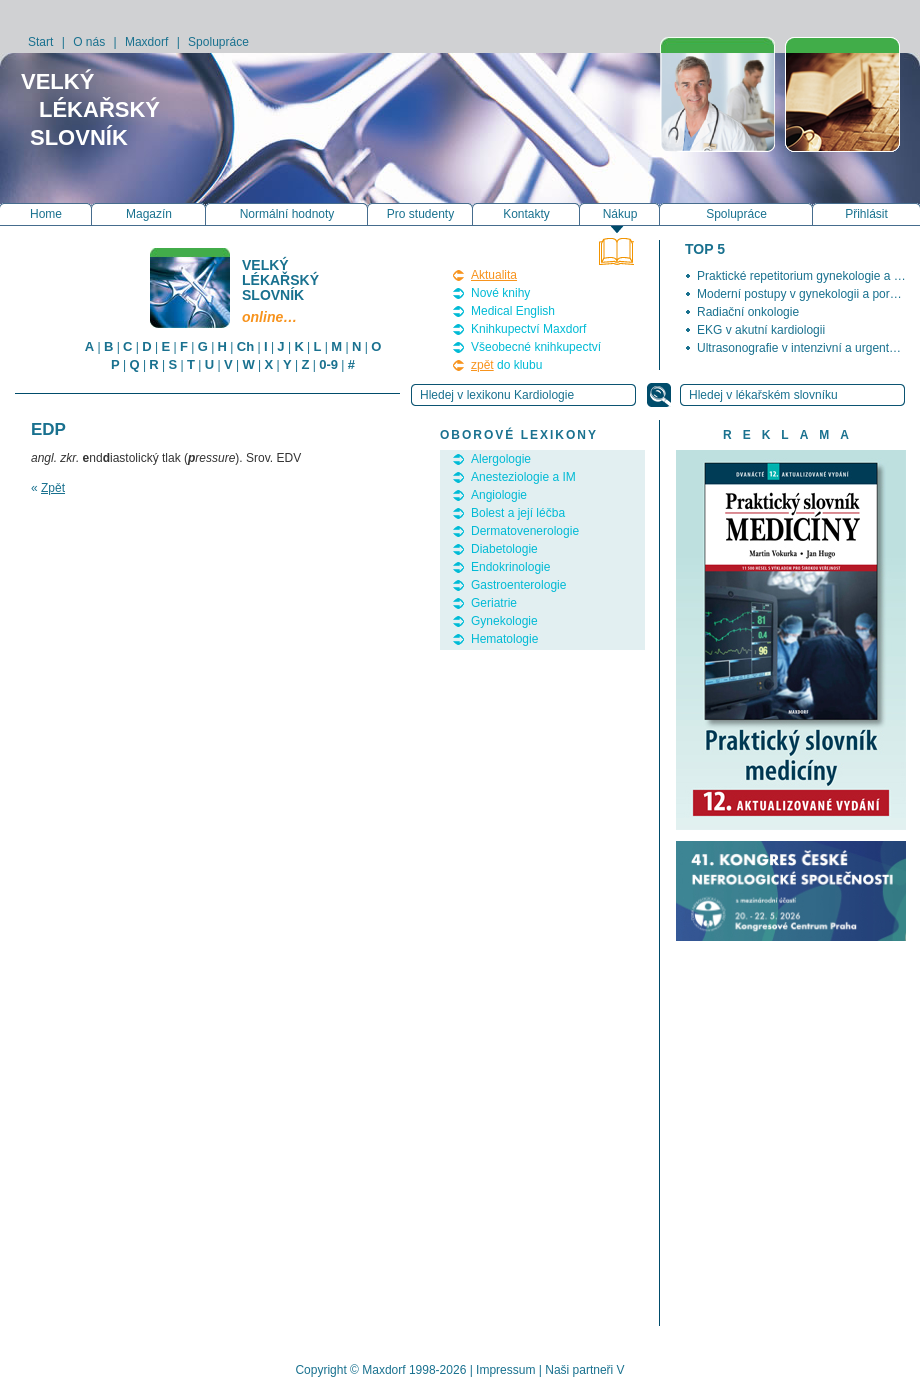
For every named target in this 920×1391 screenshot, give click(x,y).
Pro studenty (420, 214)
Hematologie (504, 639)
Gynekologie (504, 621)
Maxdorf (146, 42)
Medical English (513, 311)
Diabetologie (504, 549)
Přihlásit (866, 214)
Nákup (620, 214)
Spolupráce (218, 42)
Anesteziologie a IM (523, 477)
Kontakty (526, 214)
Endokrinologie (510, 567)
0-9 (328, 364)
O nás (89, 42)
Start (40, 42)
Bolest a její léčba (518, 513)
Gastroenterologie (518, 585)
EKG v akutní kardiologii (761, 330)
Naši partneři (579, 1370)
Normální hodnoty (287, 214)
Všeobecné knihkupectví (536, 347)
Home (46, 214)
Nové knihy (500, 293)
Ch (245, 346)
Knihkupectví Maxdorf (528, 329)
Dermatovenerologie (525, 531)
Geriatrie (494, 603)
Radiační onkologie (748, 312)
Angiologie (499, 495)
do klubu (506, 365)
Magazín (149, 214)
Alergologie (501, 459)
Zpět (53, 488)
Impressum (505, 1370)
